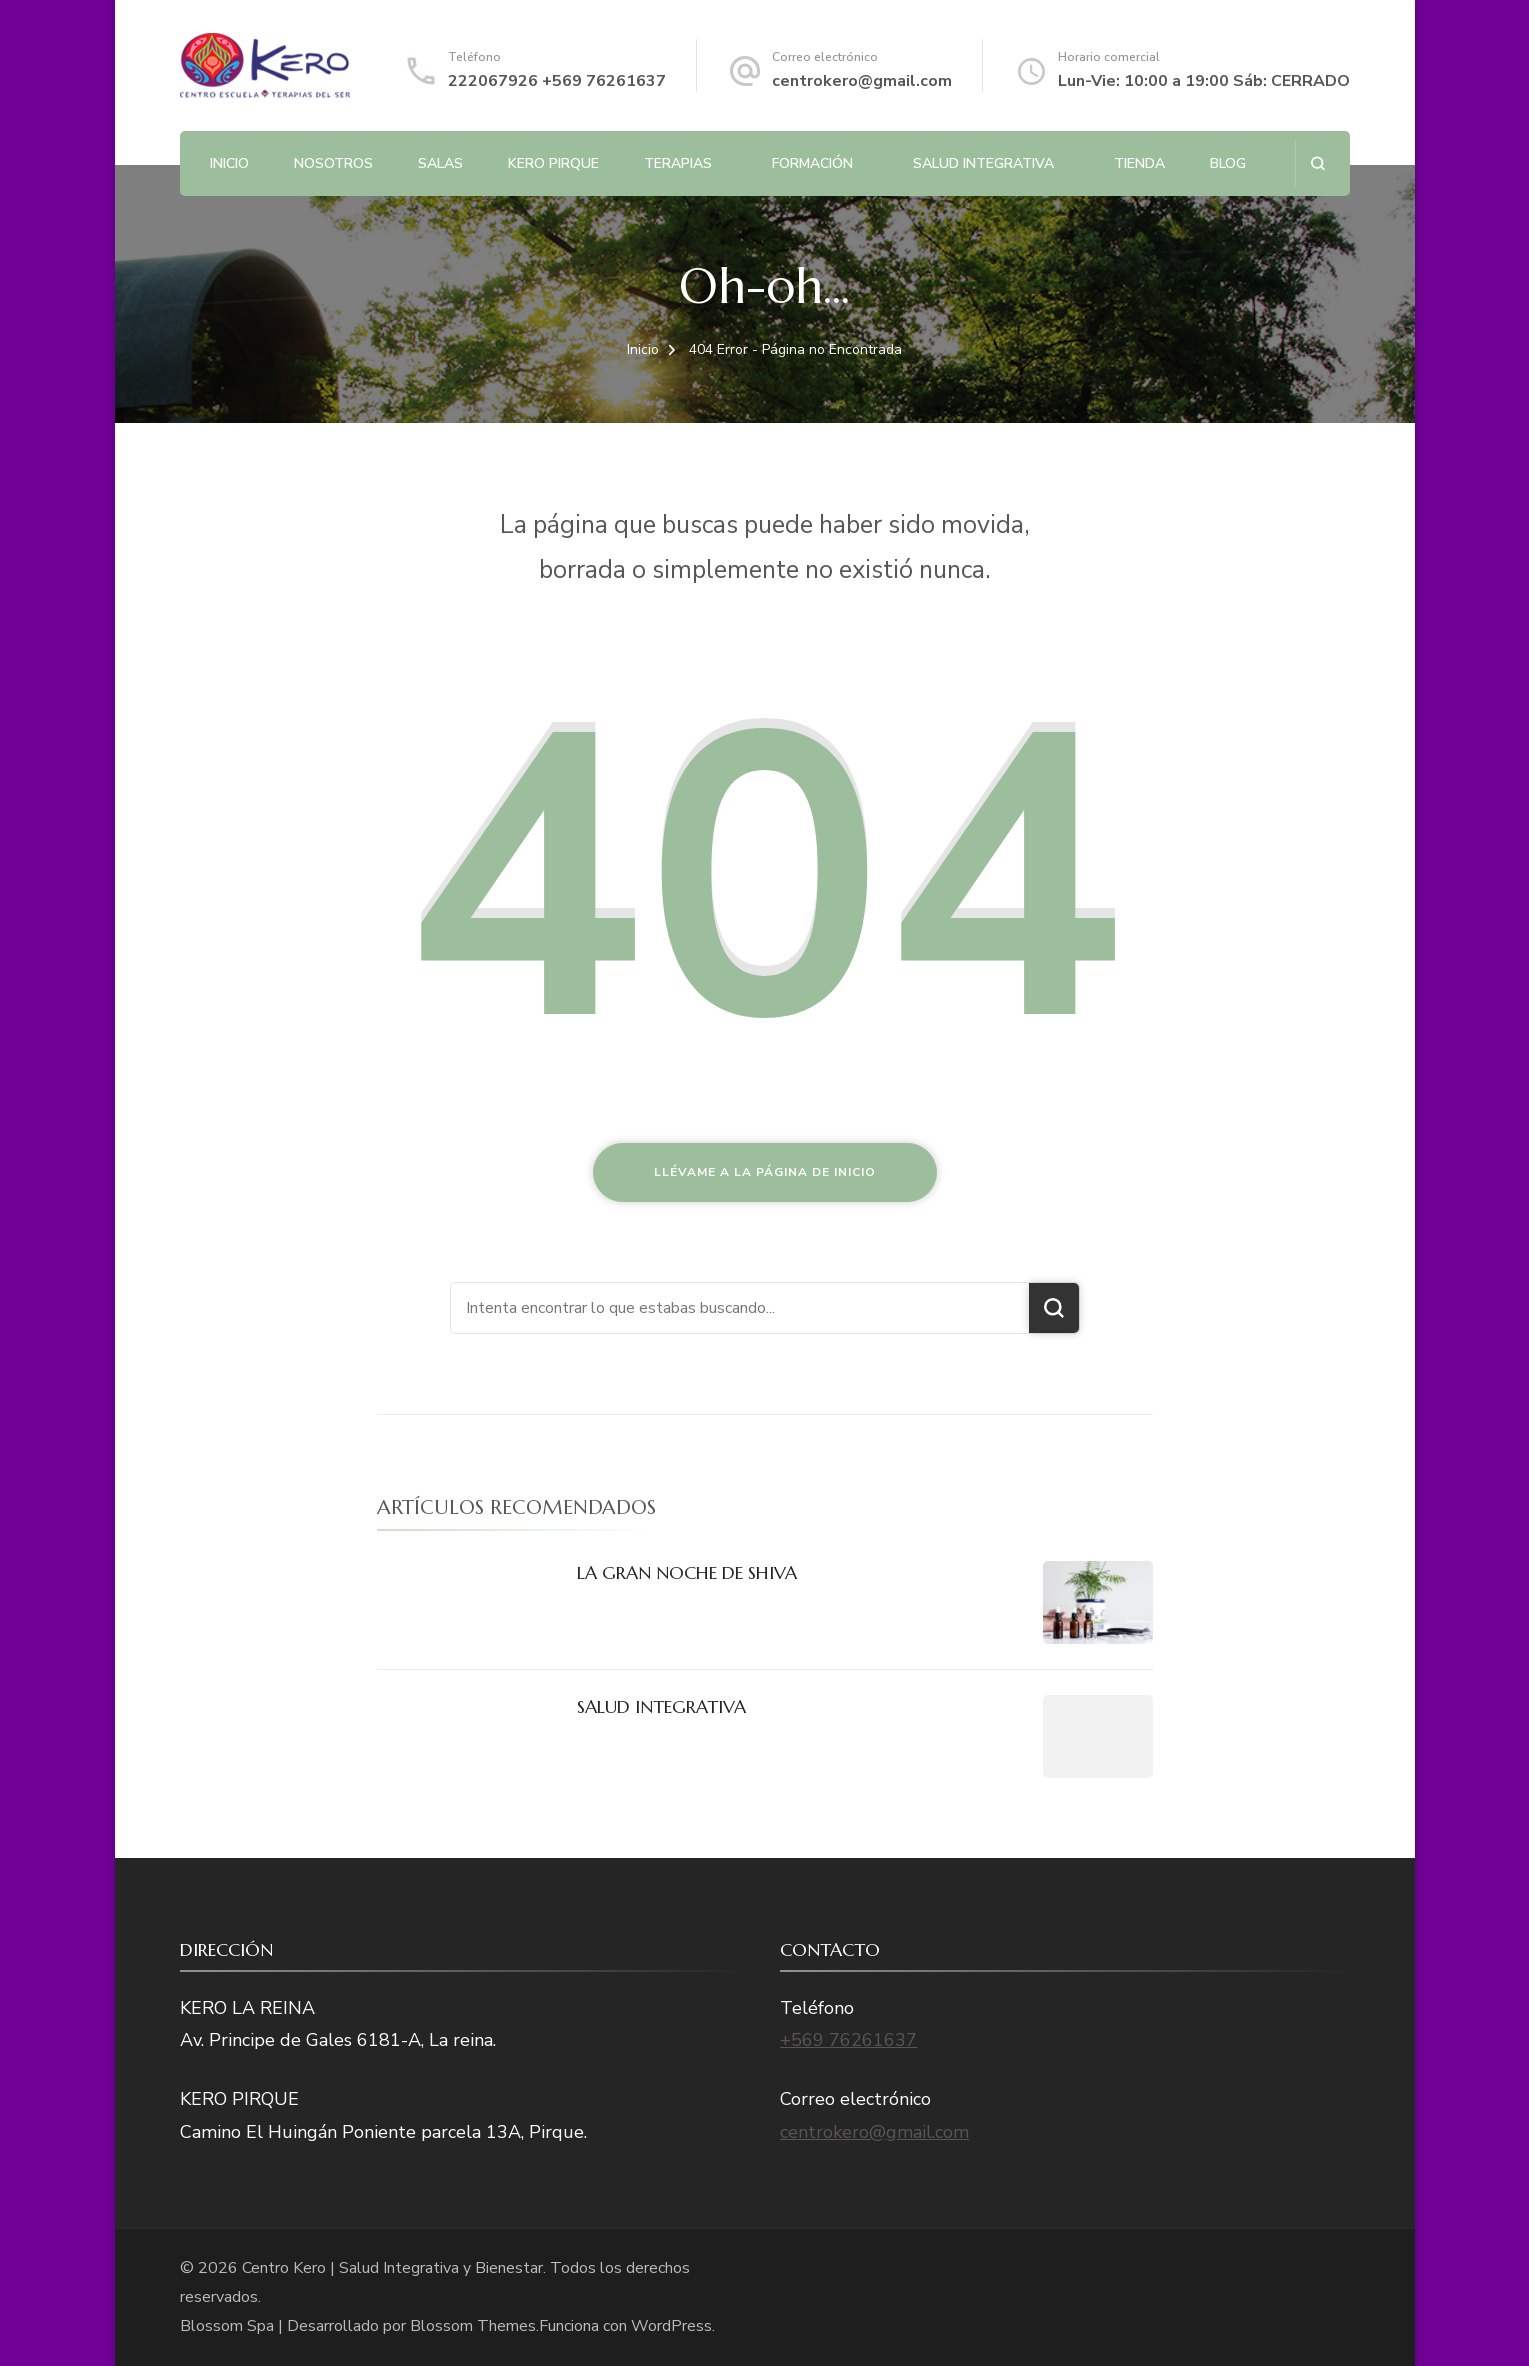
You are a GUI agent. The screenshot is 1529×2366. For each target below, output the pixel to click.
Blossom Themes (473, 2326)
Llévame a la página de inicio (765, 1172)
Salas (440, 163)
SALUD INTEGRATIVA (983, 163)
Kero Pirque (553, 163)
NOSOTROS (333, 163)
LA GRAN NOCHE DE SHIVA (687, 1572)
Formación (812, 163)
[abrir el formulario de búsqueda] (1317, 163)
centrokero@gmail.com (862, 81)
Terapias (678, 163)
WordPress (671, 2326)
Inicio (229, 163)
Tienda (1139, 163)
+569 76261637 (848, 2040)
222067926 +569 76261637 (557, 81)
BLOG (1228, 163)
